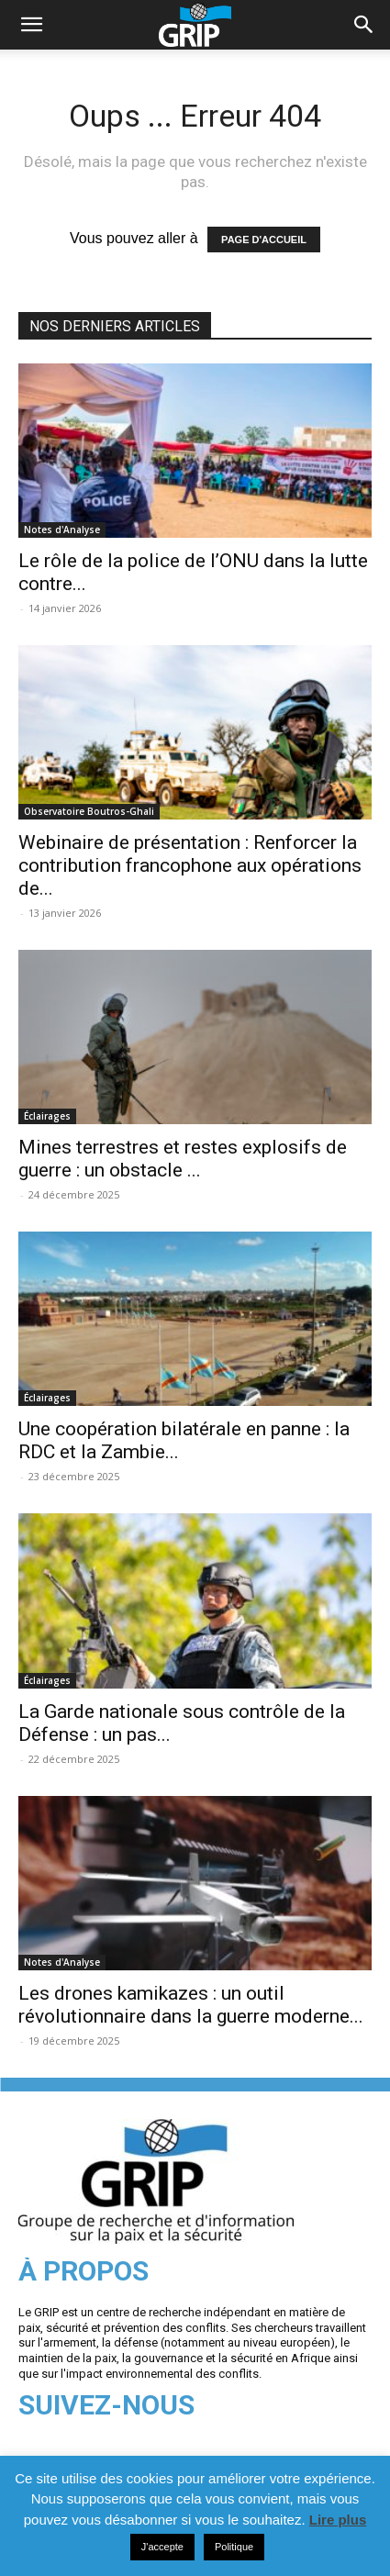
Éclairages (47, 1116)
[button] (364, 25)
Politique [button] (234, 2546)
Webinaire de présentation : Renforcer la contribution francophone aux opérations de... (190, 865)
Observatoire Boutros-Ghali (89, 811)
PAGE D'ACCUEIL (263, 239)
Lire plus (338, 2519)
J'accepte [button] (162, 2546)
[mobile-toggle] (31, 25)
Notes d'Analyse (62, 529)
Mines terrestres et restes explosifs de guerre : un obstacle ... (182, 1158)
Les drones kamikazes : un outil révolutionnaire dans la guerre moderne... (190, 2004)
